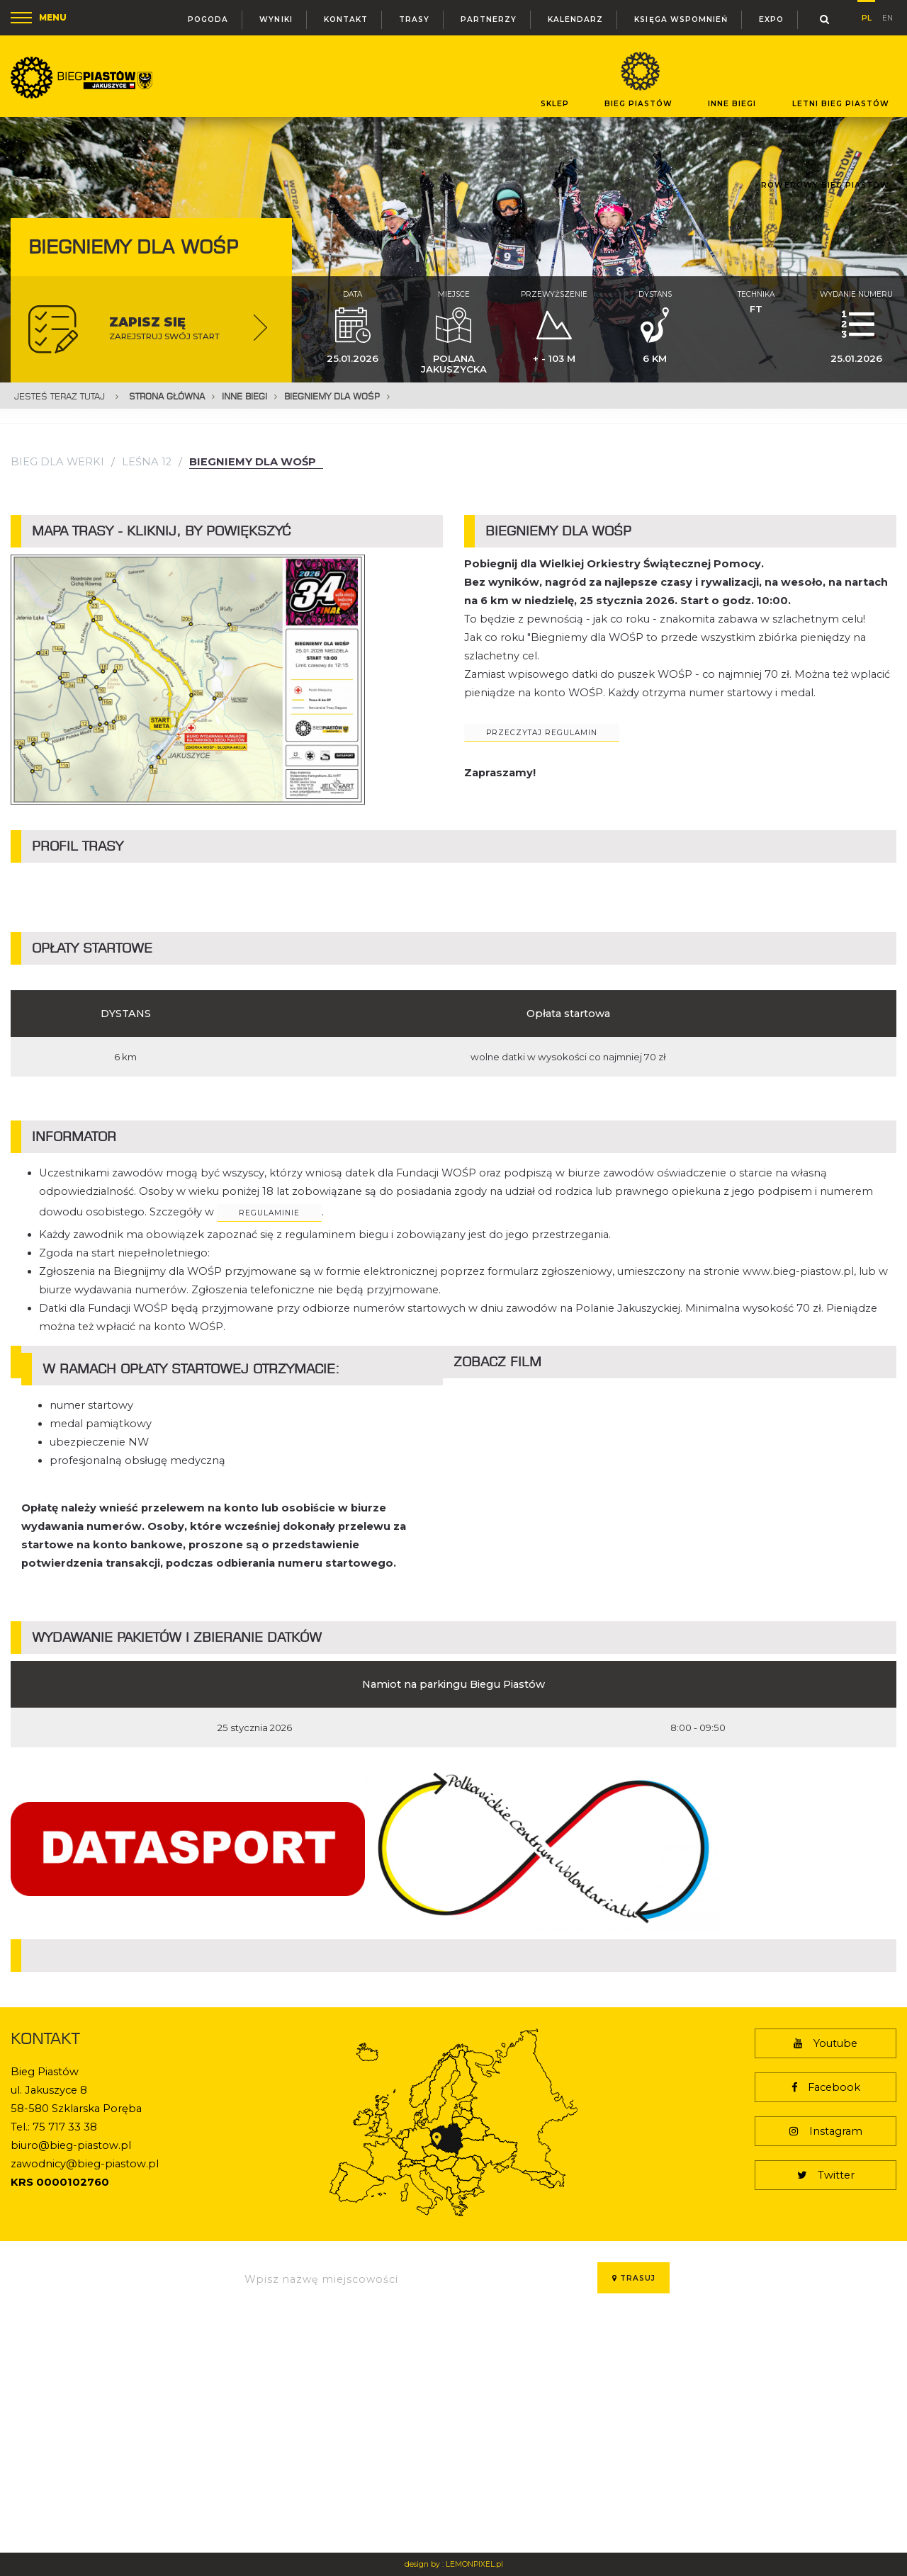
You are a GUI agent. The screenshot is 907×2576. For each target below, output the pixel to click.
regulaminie (269, 1213)
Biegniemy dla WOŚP (332, 396)
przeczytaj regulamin (541, 732)
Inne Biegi (244, 396)
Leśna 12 (146, 461)
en (887, 16)
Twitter (826, 2175)
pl (867, 15)
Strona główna (167, 396)
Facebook (825, 2087)
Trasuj (633, 2278)
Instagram (825, 2131)
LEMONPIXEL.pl (474, 2564)
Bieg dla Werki (57, 461)
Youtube (825, 2043)
